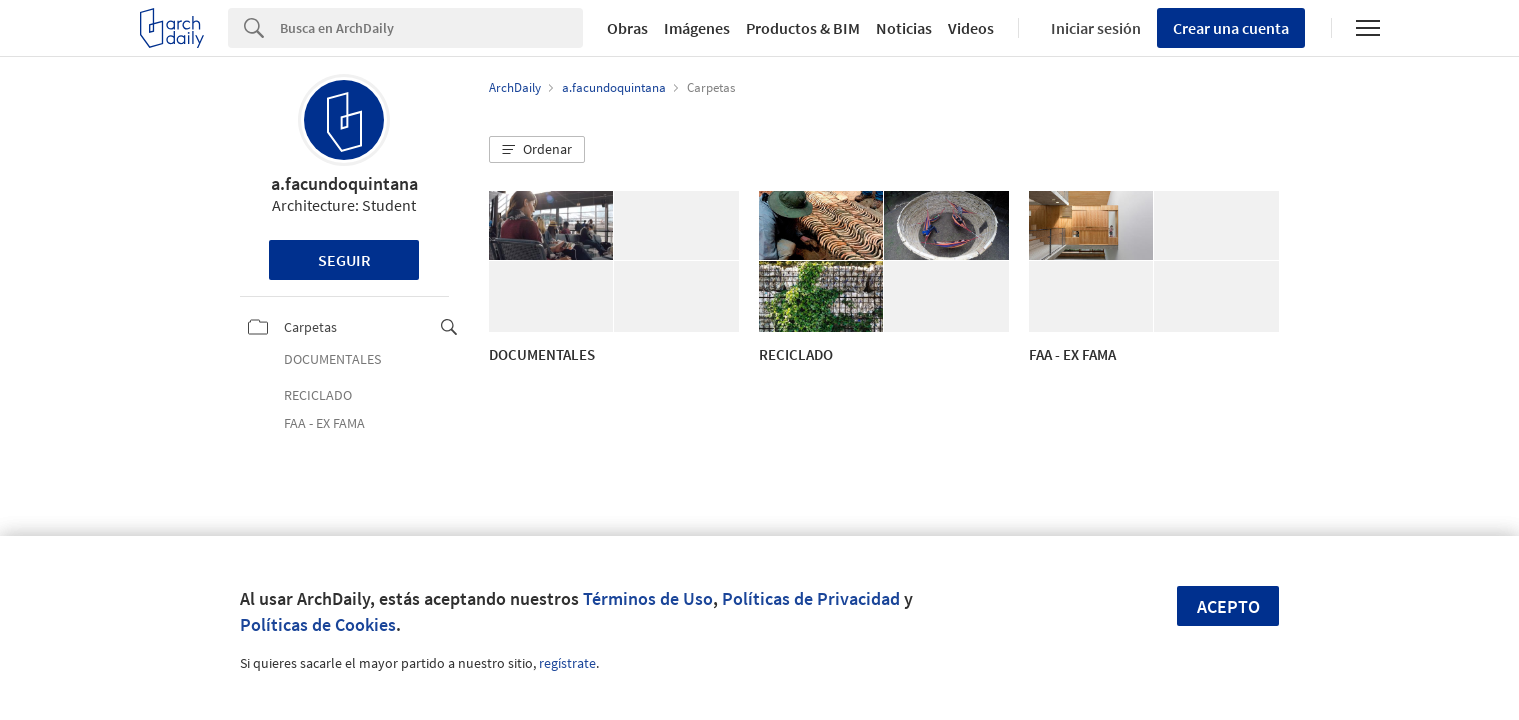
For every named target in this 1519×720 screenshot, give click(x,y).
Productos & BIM (803, 28)
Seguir (344, 260)
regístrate (567, 663)
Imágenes (697, 28)
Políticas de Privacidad (811, 598)
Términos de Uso (648, 598)
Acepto (1228, 606)
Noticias (904, 28)
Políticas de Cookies (318, 624)
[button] (537, 150)
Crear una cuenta (1231, 28)
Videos (971, 28)
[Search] (431, 28)
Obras (627, 28)
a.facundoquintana (344, 183)
